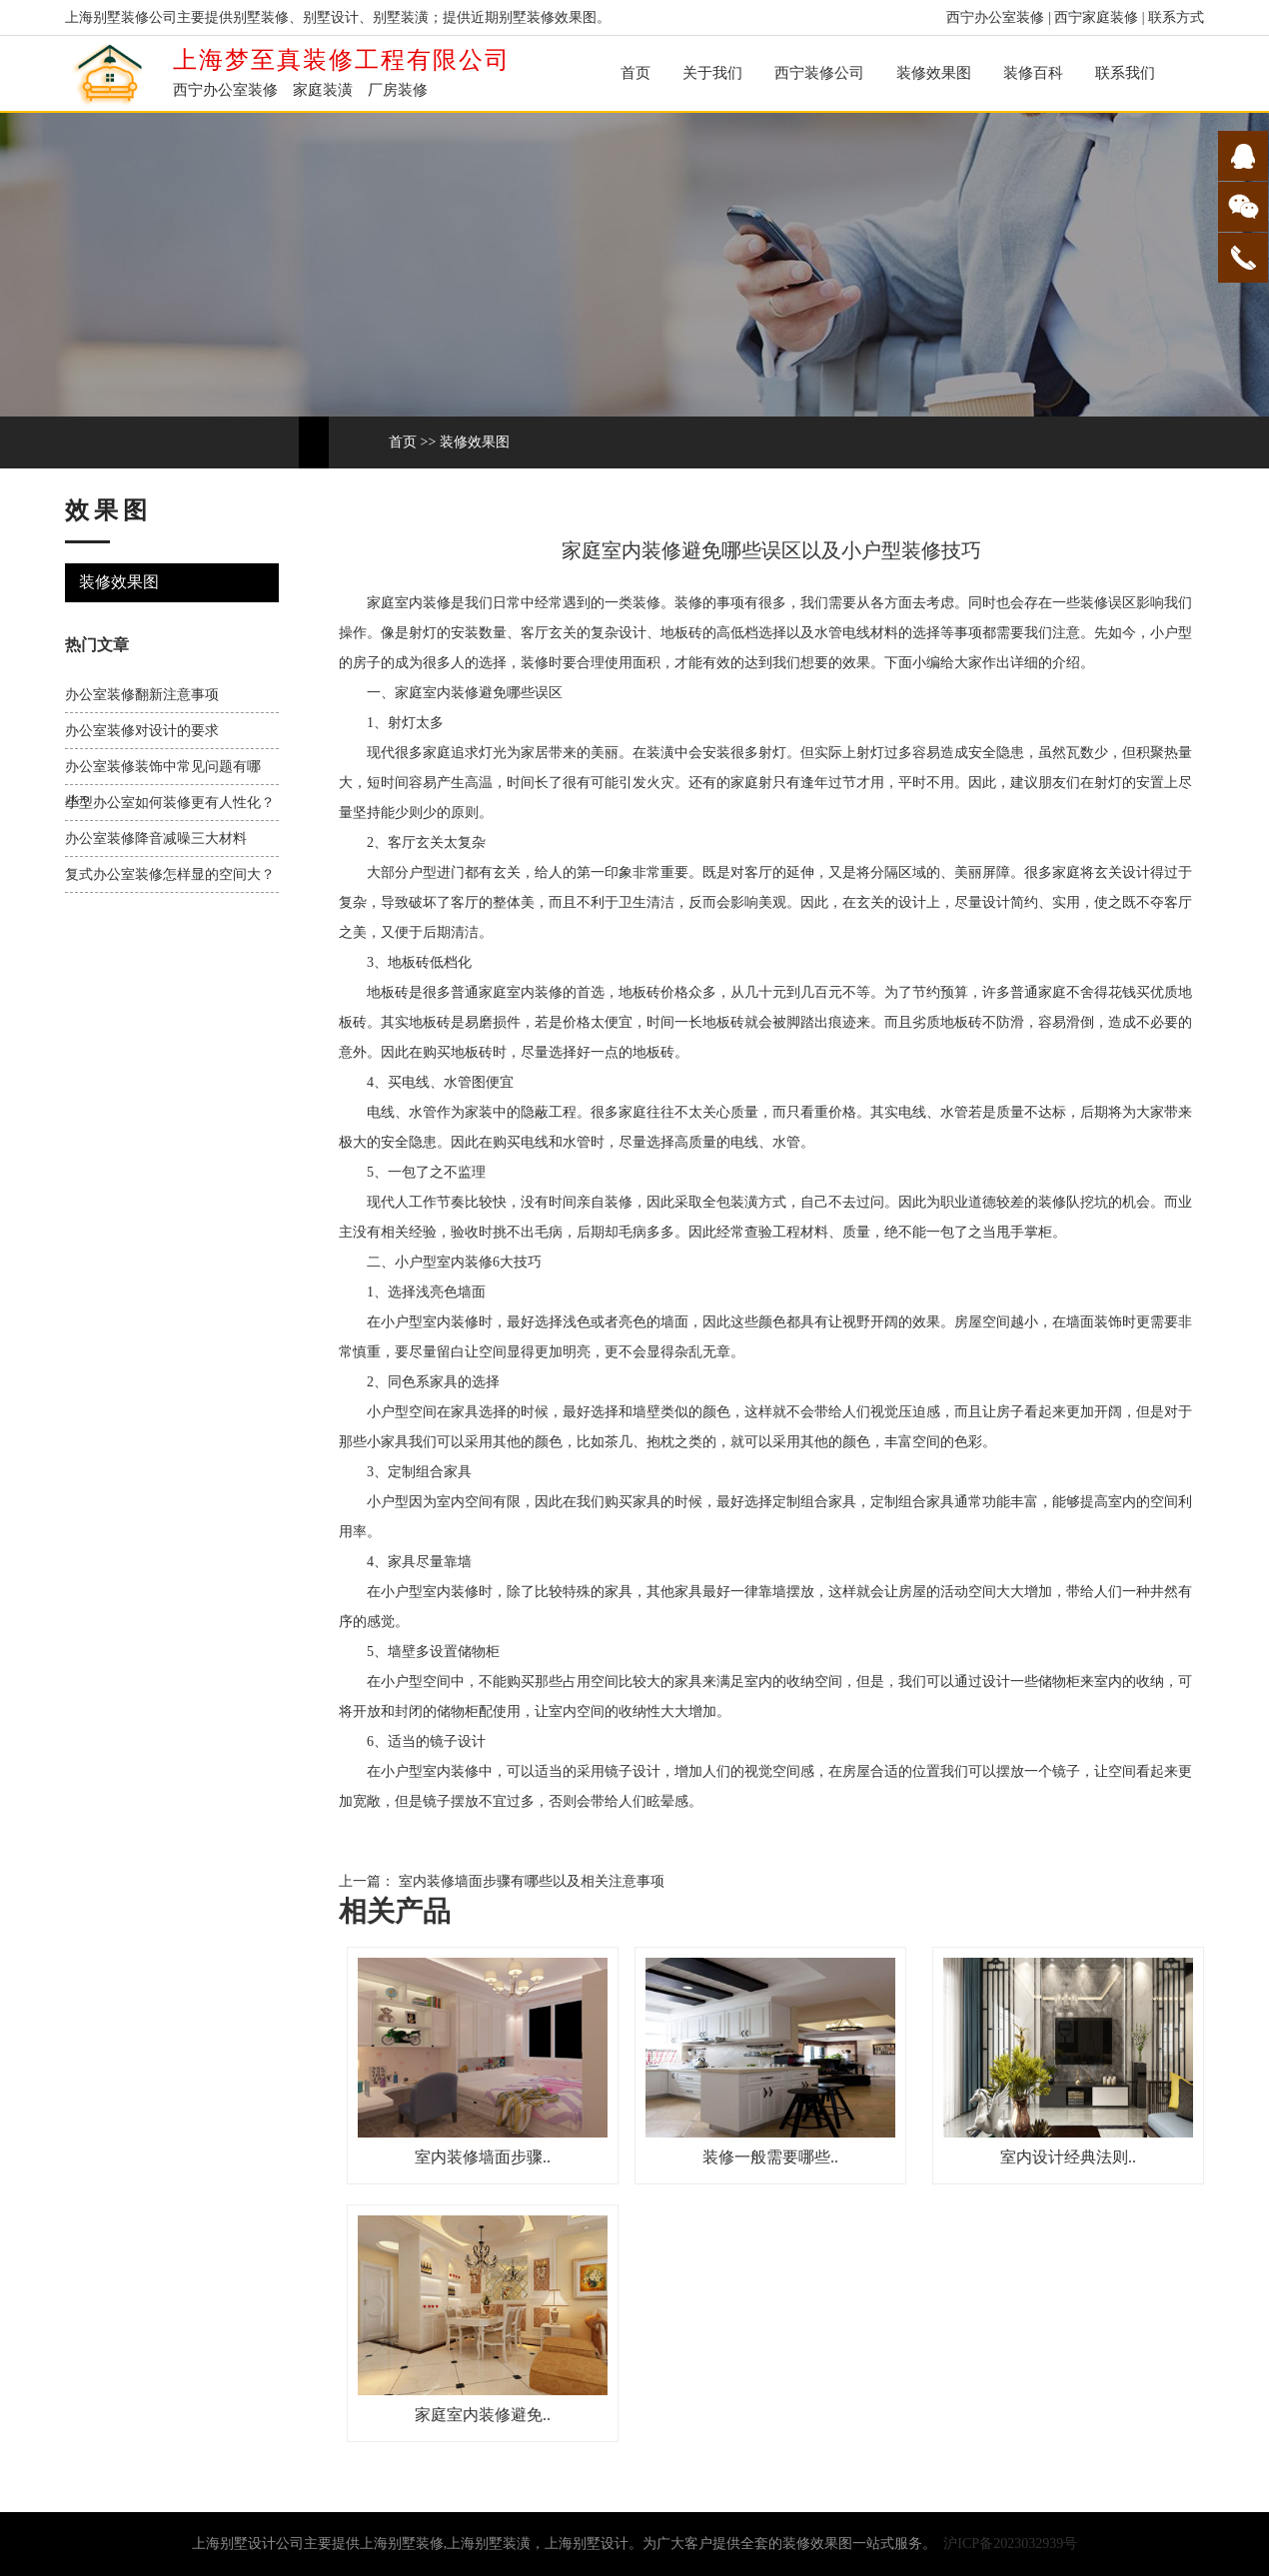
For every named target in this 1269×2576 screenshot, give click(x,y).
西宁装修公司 (819, 73)
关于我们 (712, 73)
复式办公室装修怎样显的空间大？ (170, 874)
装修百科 (1033, 73)
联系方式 (1176, 17)
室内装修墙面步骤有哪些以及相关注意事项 (529, 1881)
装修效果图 (933, 73)
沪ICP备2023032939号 (1010, 2543)
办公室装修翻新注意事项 (142, 694)
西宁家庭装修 (1096, 17)
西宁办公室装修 (995, 17)
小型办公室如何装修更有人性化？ (170, 802)
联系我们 (1125, 73)
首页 (635, 73)
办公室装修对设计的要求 (142, 730)
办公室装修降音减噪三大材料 (156, 838)
